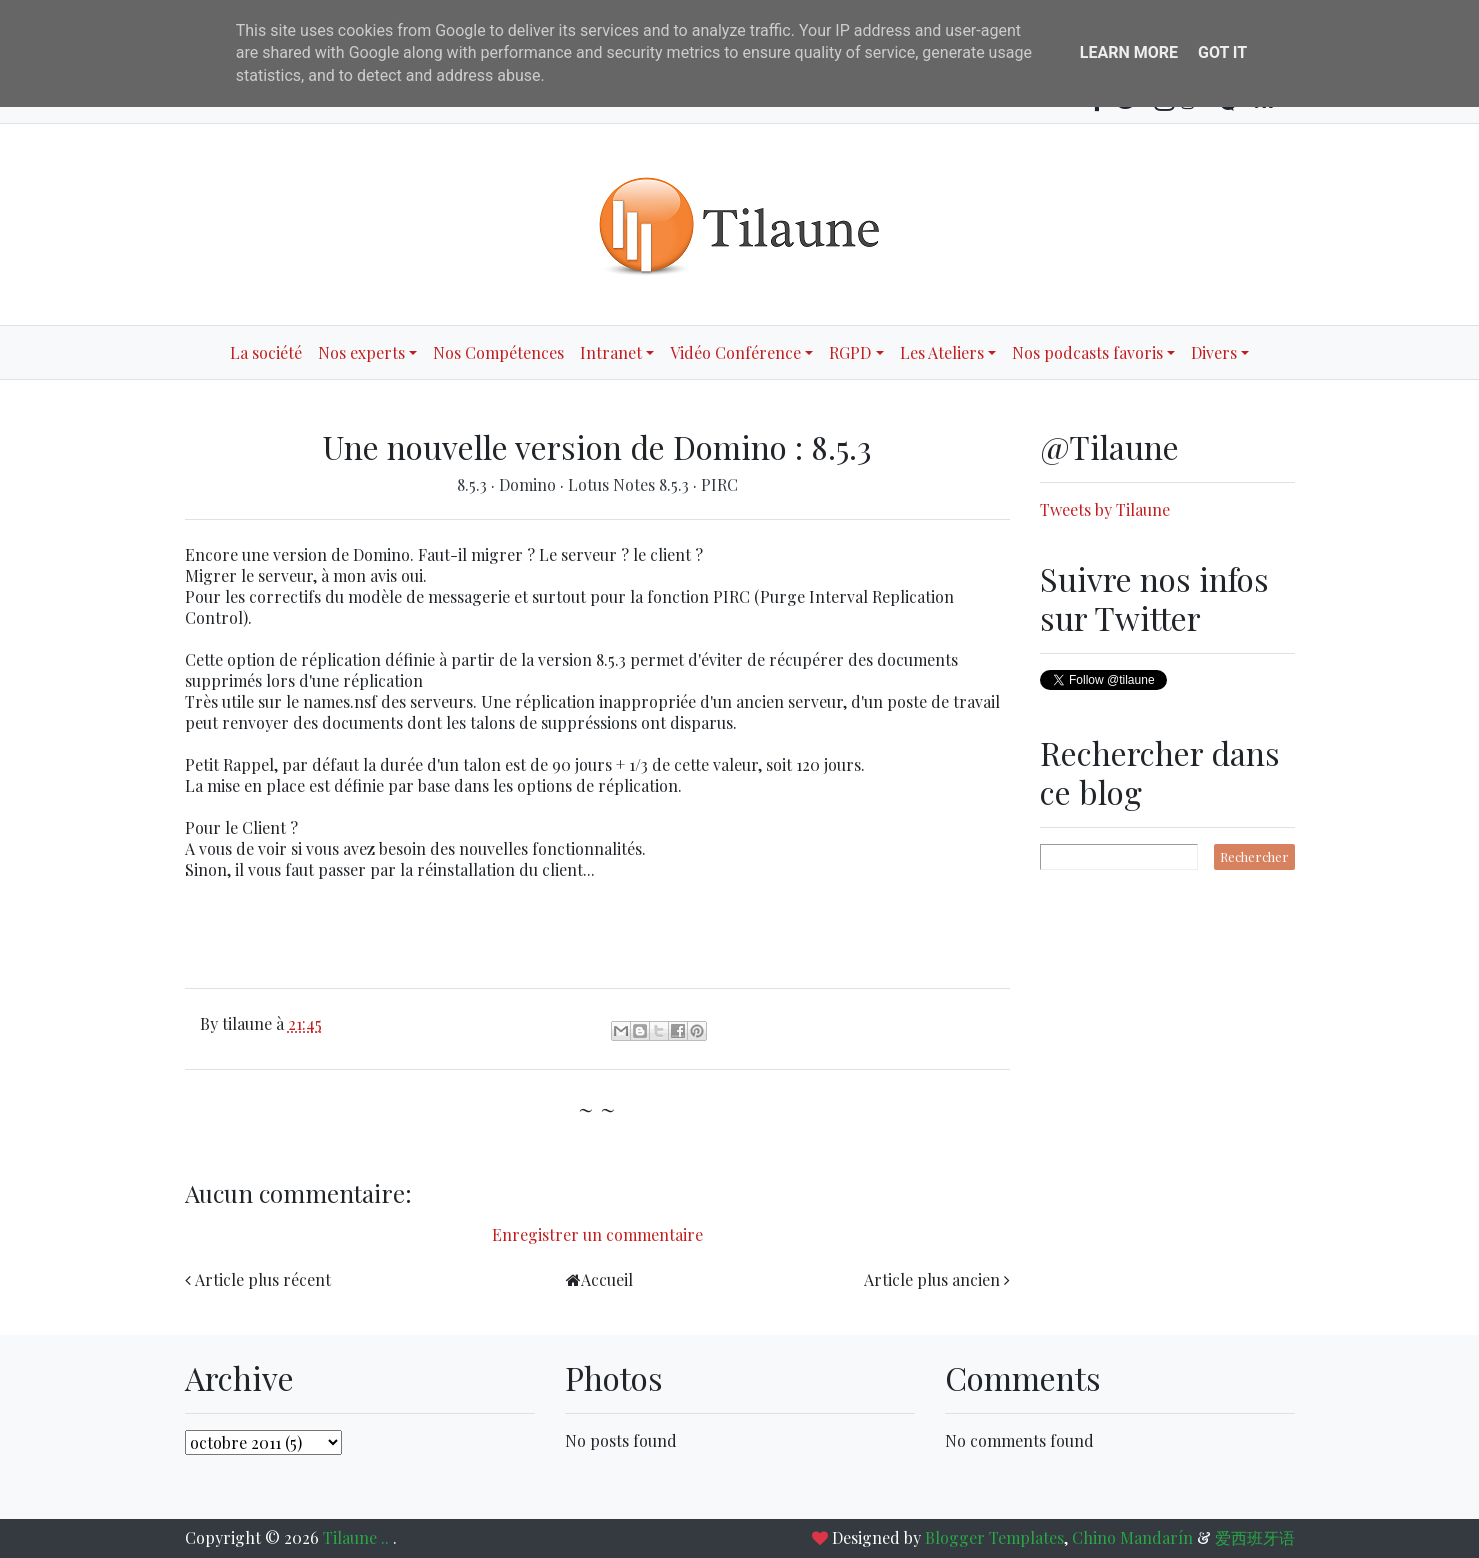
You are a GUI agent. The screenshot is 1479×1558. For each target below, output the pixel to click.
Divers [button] (1214, 352)
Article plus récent (263, 1279)
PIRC (719, 484)
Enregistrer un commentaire (597, 1234)
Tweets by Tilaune (1105, 509)
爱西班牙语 (1255, 1537)
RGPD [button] (850, 352)
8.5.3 (474, 484)
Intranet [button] (611, 352)
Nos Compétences (498, 352)
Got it (1222, 52)
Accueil (607, 1279)
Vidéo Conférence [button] (735, 352)
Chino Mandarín (1132, 1537)
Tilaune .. (358, 1537)
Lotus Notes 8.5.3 (630, 484)
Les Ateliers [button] (942, 352)
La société (266, 352)
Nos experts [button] (361, 352)
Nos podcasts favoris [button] (1087, 352)
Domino (529, 484)
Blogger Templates (994, 1537)
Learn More (1129, 52)
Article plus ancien (932, 1279)
